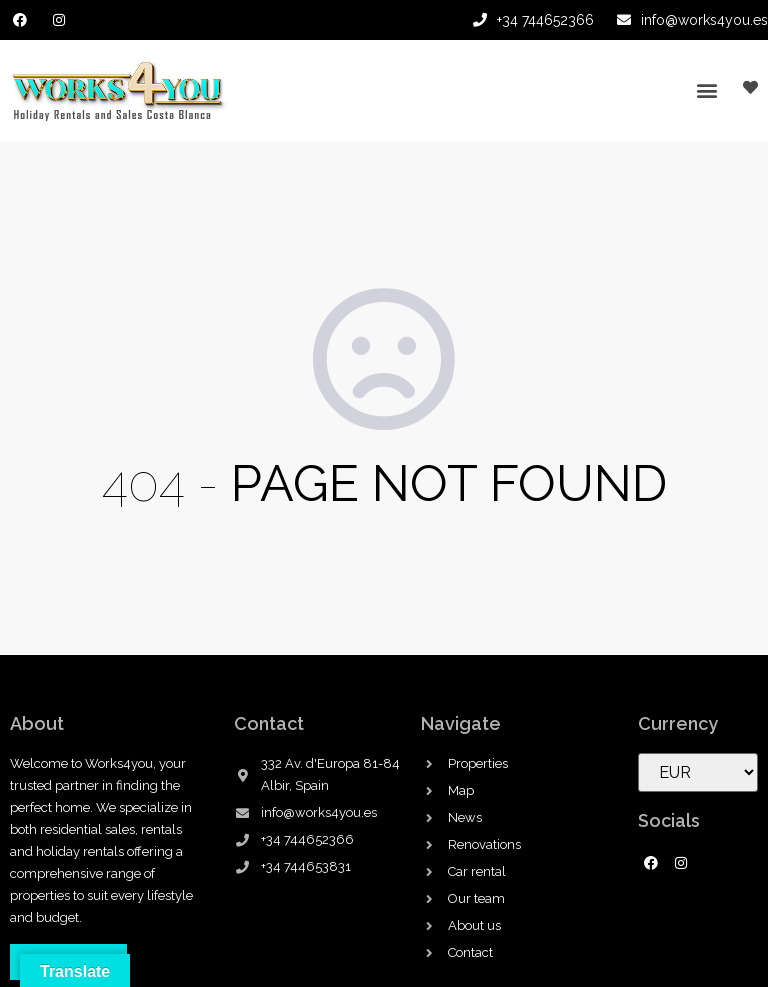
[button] (706, 90)
